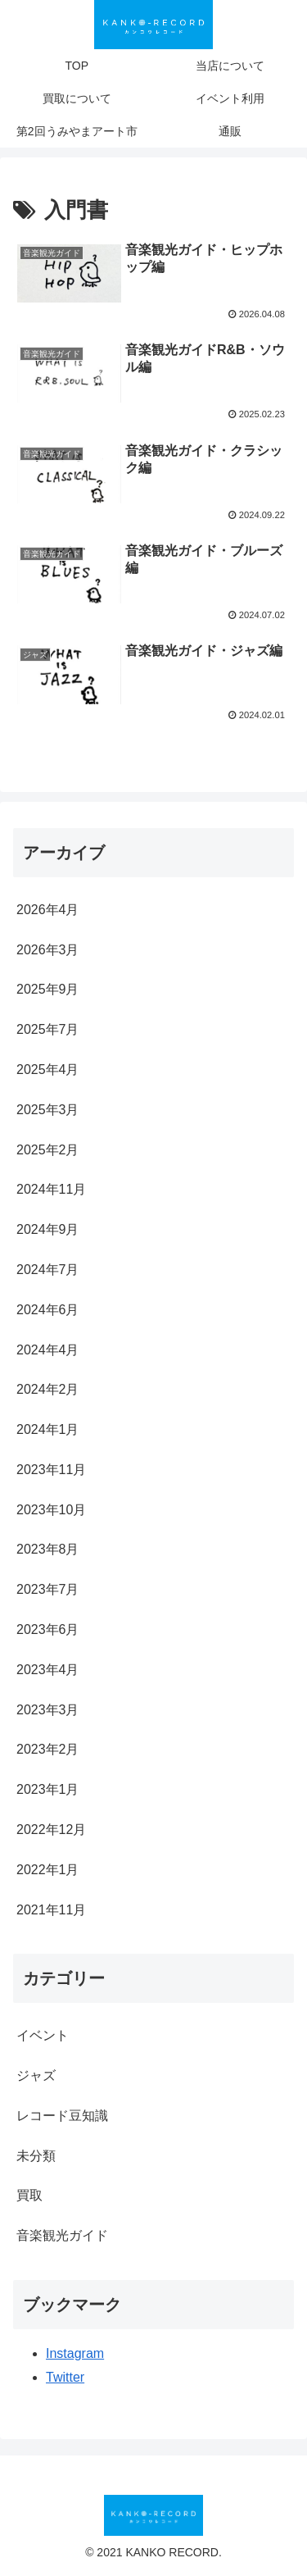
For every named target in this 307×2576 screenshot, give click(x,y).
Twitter (65, 2377)
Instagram (75, 2353)
